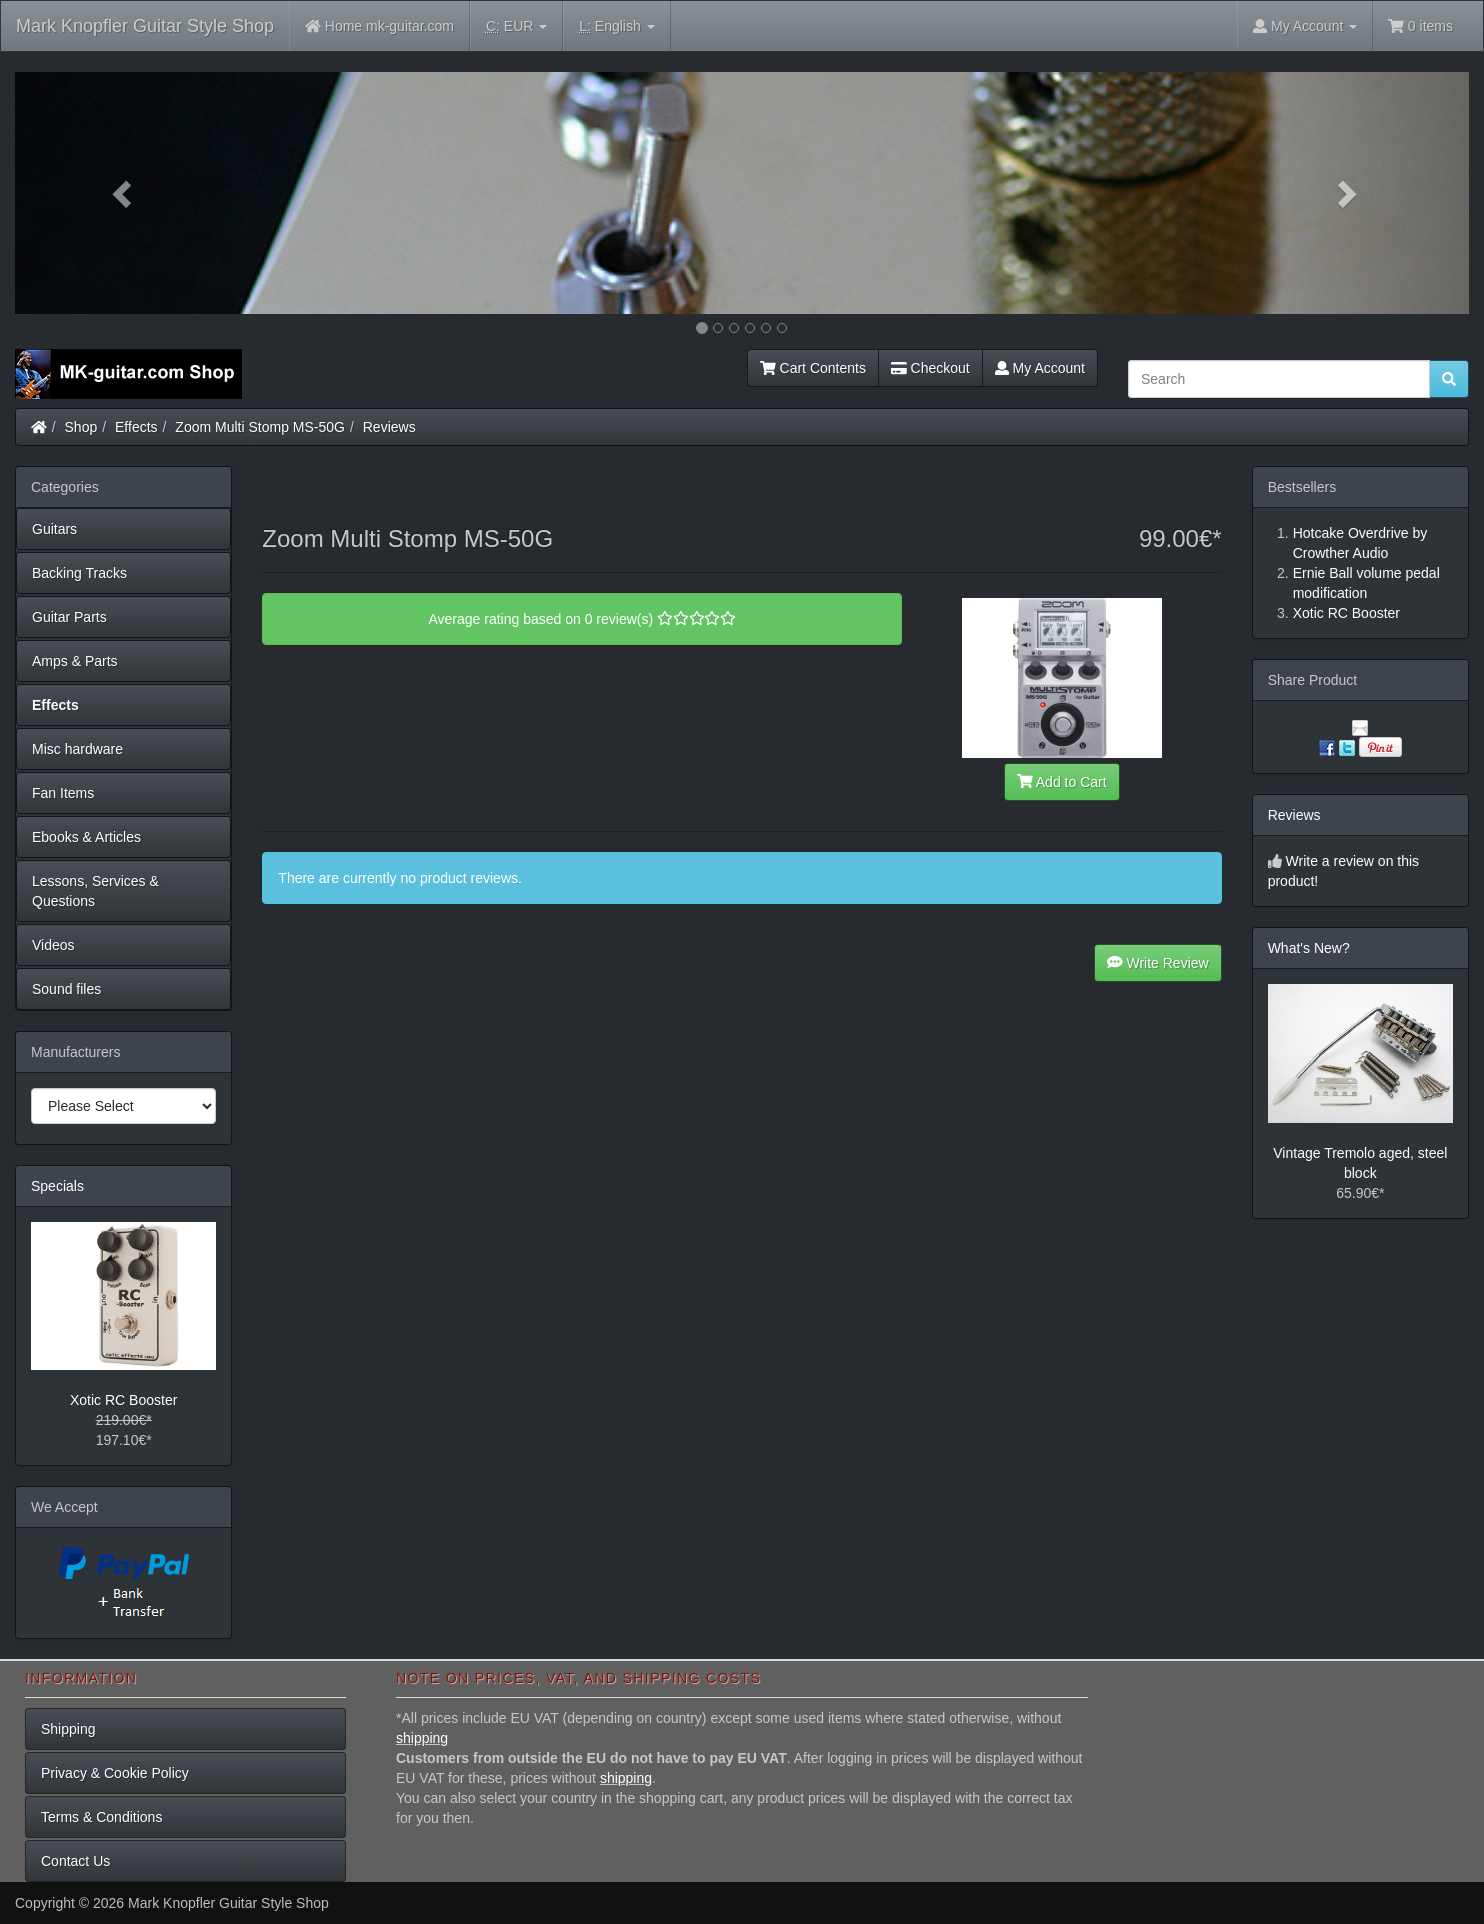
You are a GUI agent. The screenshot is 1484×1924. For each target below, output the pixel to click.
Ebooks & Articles (86, 837)
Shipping (68, 1729)
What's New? (1309, 948)
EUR (516, 26)
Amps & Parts (75, 661)
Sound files (66, 989)
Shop (81, 427)
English (616, 26)
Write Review (1158, 963)
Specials (57, 1186)
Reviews (389, 427)
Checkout (930, 368)
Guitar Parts (69, 617)
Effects (136, 427)
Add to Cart (1062, 782)
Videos (53, 945)
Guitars (54, 529)
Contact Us (75, 1861)
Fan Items (63, 793)
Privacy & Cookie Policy (115, 1773)
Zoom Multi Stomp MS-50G (260, 427)
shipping (422, 1738)
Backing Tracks (79, 573)
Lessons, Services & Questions (95, 891)
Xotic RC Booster (123, 1400)
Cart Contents (813, 368)
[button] (124, 193)
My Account (1040, 368)
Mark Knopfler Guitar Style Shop (145, 26)
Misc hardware (77, 749)
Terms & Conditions (101, 1817)
